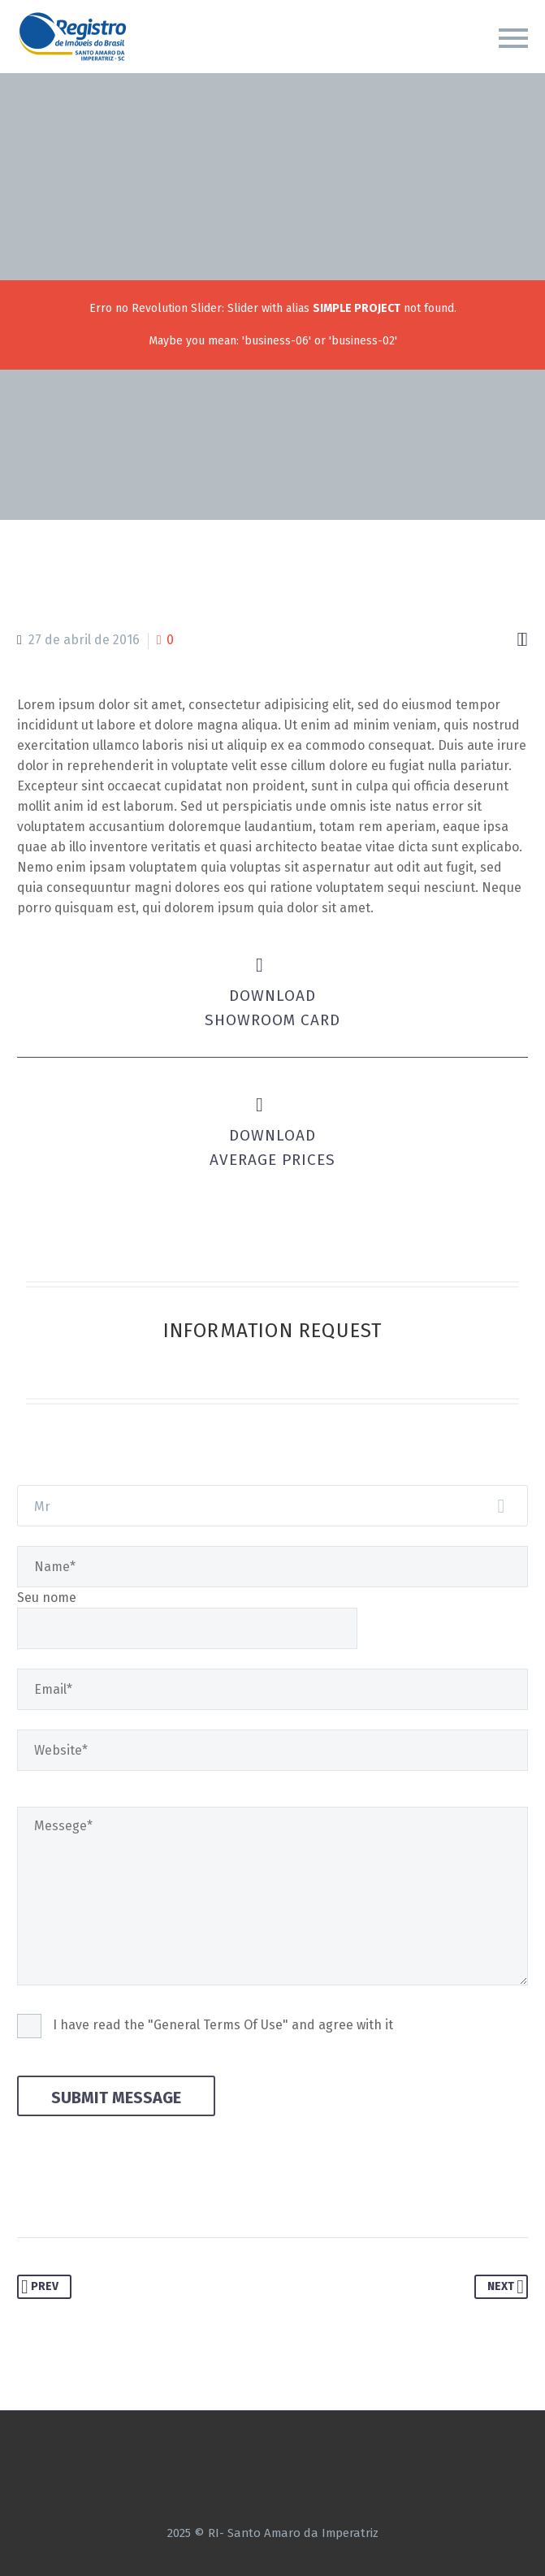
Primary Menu (513, 38)
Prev (39, 2286)
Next (505, 2286)
